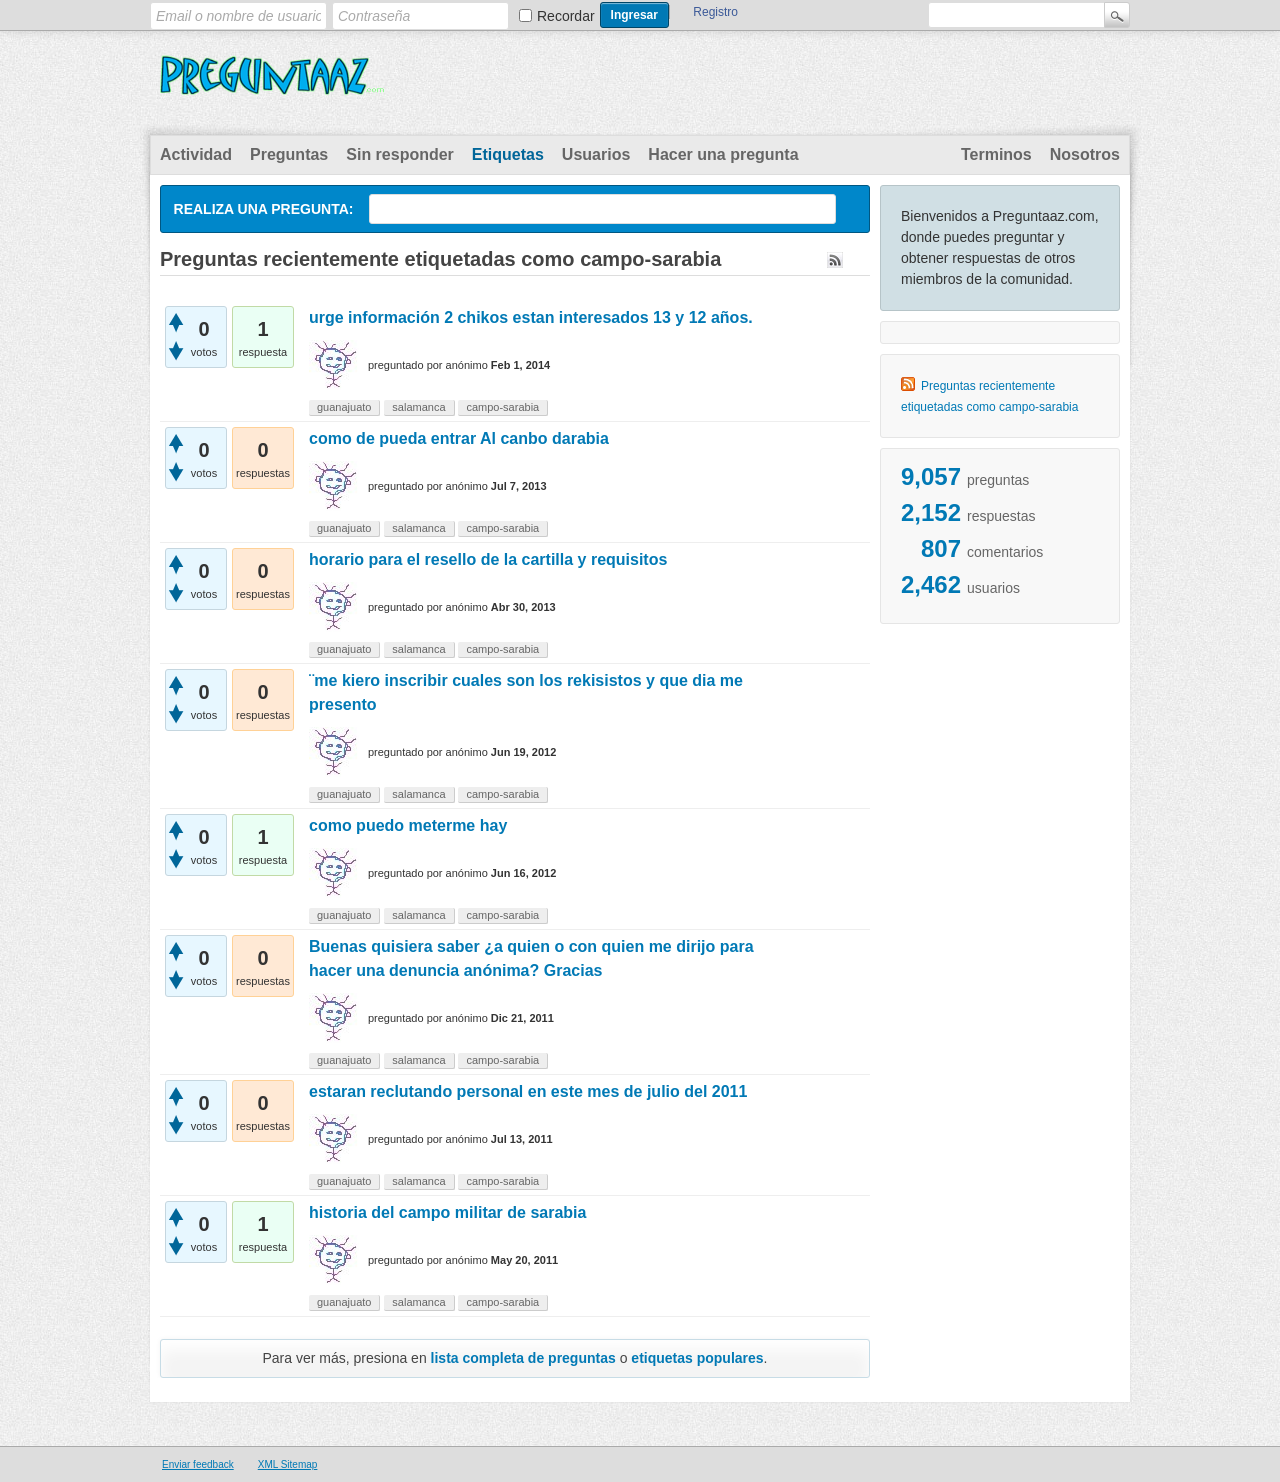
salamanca (418, 407)
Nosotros (1085, 154)
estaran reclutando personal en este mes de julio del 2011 (528, 1091)
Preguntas (289, 154)
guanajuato (344, 407)
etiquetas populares (697, 1358)
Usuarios (596, 154)
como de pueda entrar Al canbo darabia (459, 438)
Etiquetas (508, 154)
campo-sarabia (502, 407)
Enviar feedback (198, 1464)
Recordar (566, 16)
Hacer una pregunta (723, 154)
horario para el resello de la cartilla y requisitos (488, 559)
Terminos (996, 154)
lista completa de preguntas (523, 1358)
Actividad (196, 154)
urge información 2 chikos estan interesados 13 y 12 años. (531, 317)
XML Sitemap (288, 1464)
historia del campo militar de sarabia (447, 1212)
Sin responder (400, 154)
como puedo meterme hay (408, 825)
